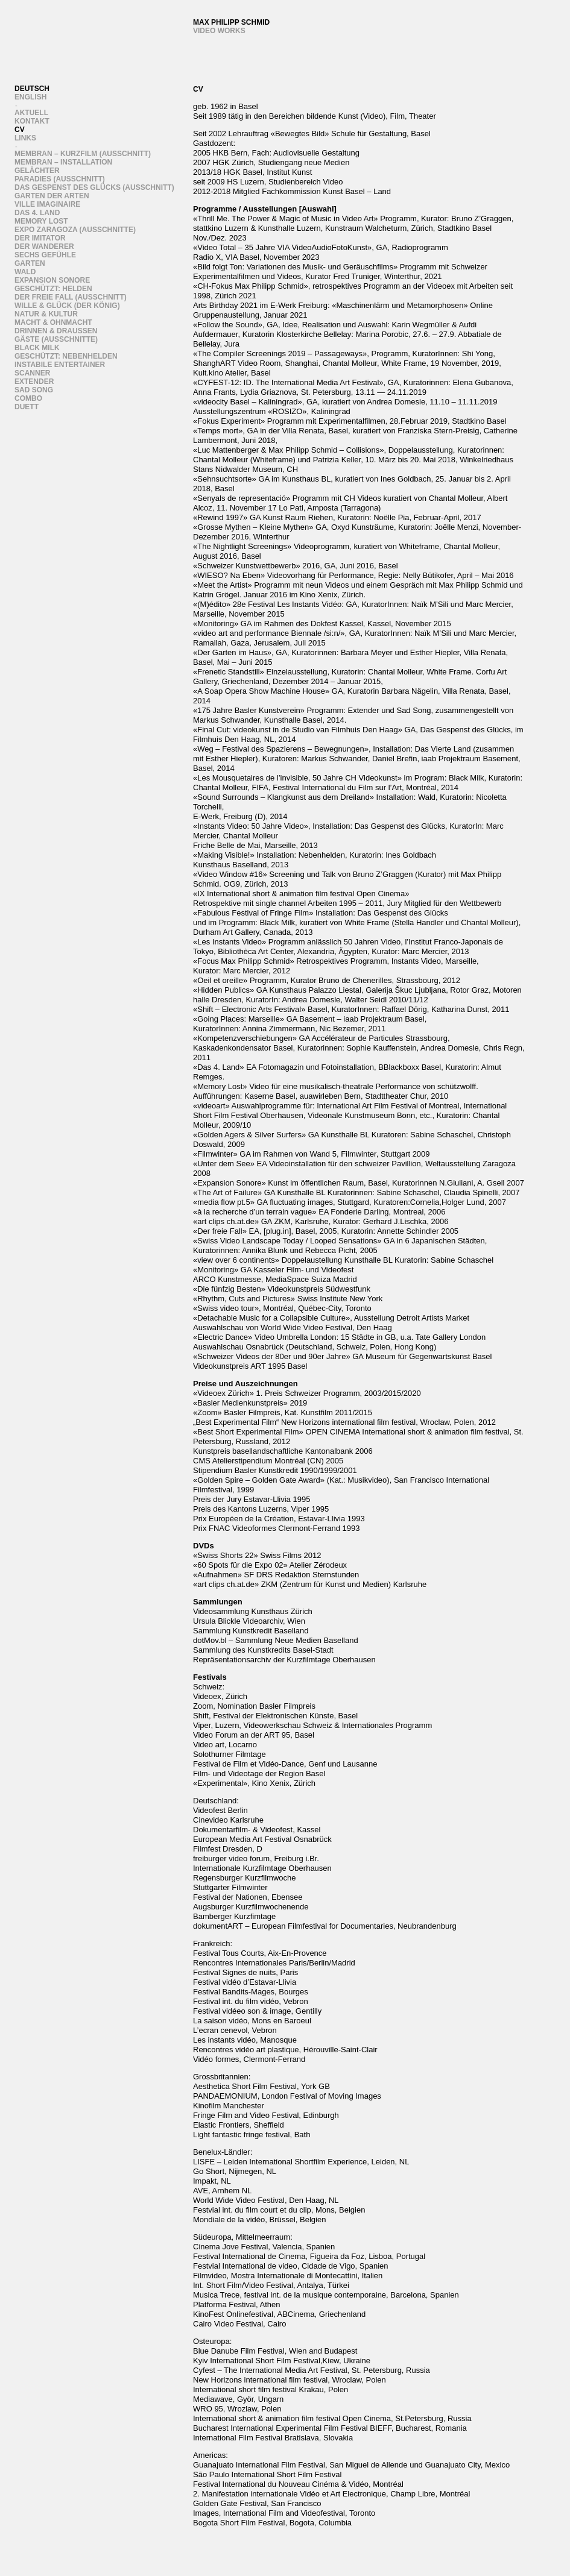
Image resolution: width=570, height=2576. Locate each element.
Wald (25, 272)
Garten (29, 263)
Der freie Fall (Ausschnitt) (70, 297)
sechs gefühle (45, 255)
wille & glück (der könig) (67, 305)
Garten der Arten (51, 196)
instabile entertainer (59, 364)
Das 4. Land (37, 213)
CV (19, 129)
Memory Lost (41, 221)
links (25, 138)
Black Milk (37, 348)
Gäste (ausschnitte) (56, 339)
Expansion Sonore (52, 280)
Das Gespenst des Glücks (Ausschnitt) (94, 187)
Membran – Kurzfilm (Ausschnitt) (82, 153)
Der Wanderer (44, 246)
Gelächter (37, 170)
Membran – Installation (63, 162)
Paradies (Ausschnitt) (59, 179)
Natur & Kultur (46, 314)
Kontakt (31, 121)
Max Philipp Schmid (231, 22)
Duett (26, 407)
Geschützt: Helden (53, 288)
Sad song (33, 390)
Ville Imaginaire (47, 204)
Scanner (32, 373)
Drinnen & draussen (55, 331)
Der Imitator (40, 238)
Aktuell (31, 112)
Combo (28, 398)
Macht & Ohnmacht (53, 322)
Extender (34, 381)
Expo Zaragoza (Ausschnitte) (75, 229)
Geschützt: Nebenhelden (66, 356)
